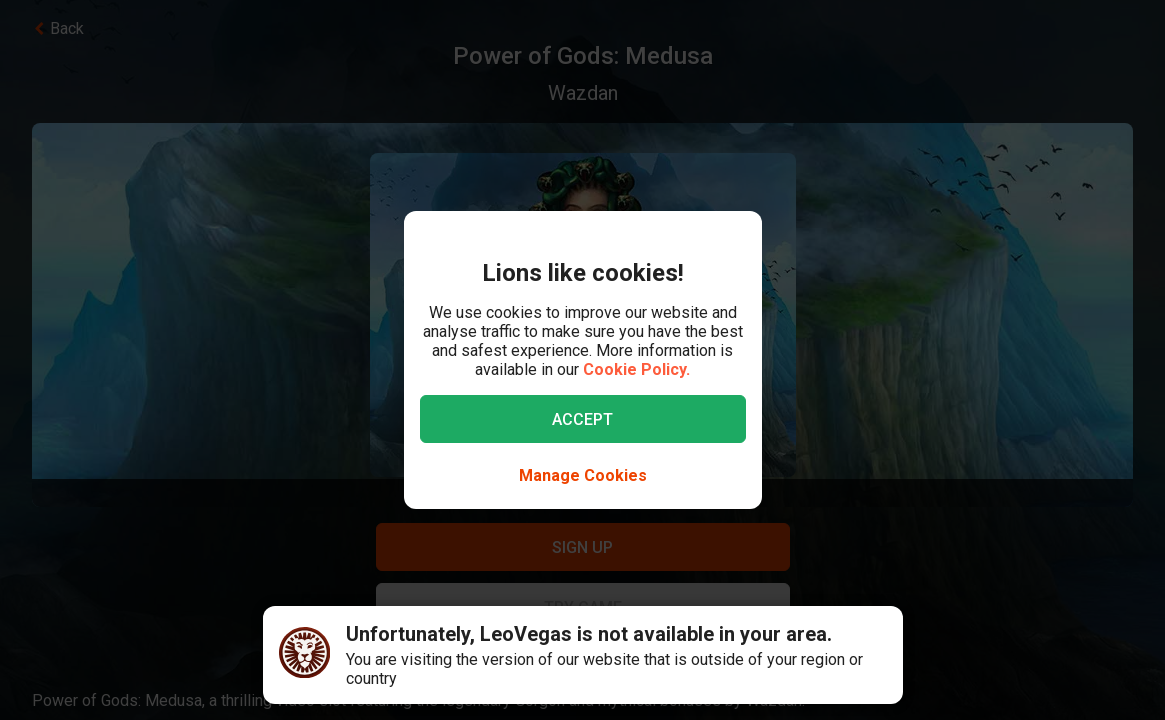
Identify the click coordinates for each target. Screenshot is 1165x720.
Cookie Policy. (636, 369)
